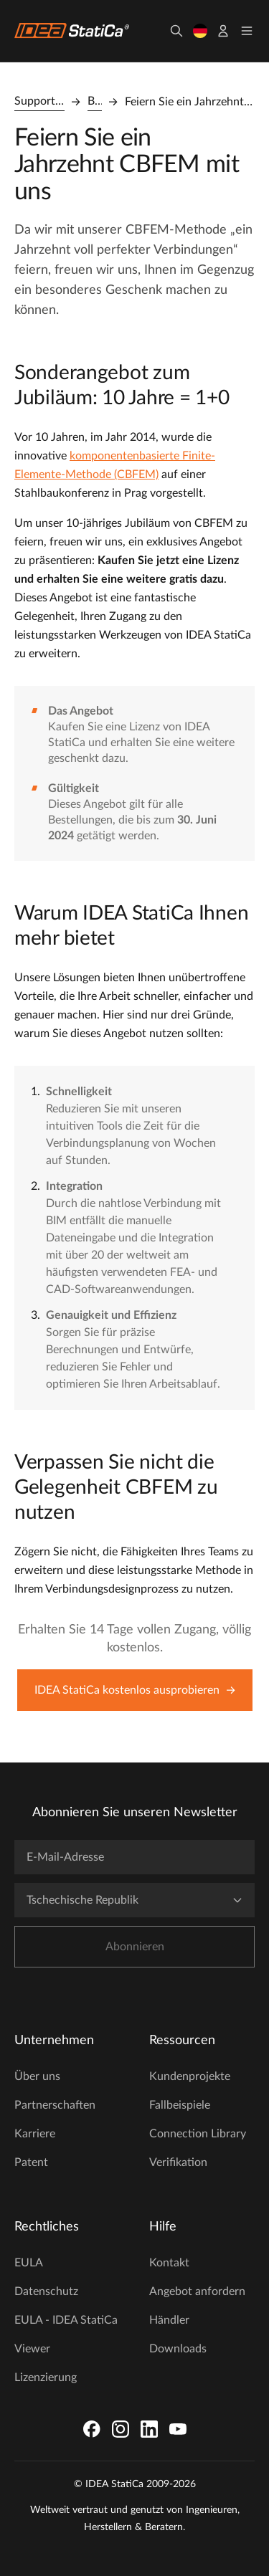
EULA (28, 2263)
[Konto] (223, 31)
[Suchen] (176, 31)
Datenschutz (46, 2291)
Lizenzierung (45, 2377)
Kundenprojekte (189, 2076)
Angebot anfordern (197, 2291)
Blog (95, 101)
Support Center (39, 101)
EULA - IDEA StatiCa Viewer (66, 2334)
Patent (31, 2162)
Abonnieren (134, 1946)
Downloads (178, 2349)
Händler (169, 2320)
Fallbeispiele (179, 2105)
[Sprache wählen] (200, 31)
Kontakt (169, 2263)
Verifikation (178, 2162)
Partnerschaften (54, 2105)
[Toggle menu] (247, 31)
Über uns (37, 2076)
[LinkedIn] (149, 2429)
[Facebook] (91, 2429)
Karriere (34, 2133)
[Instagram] (120, 2429)
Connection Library (197, 2133)
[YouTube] (178, 2429)
